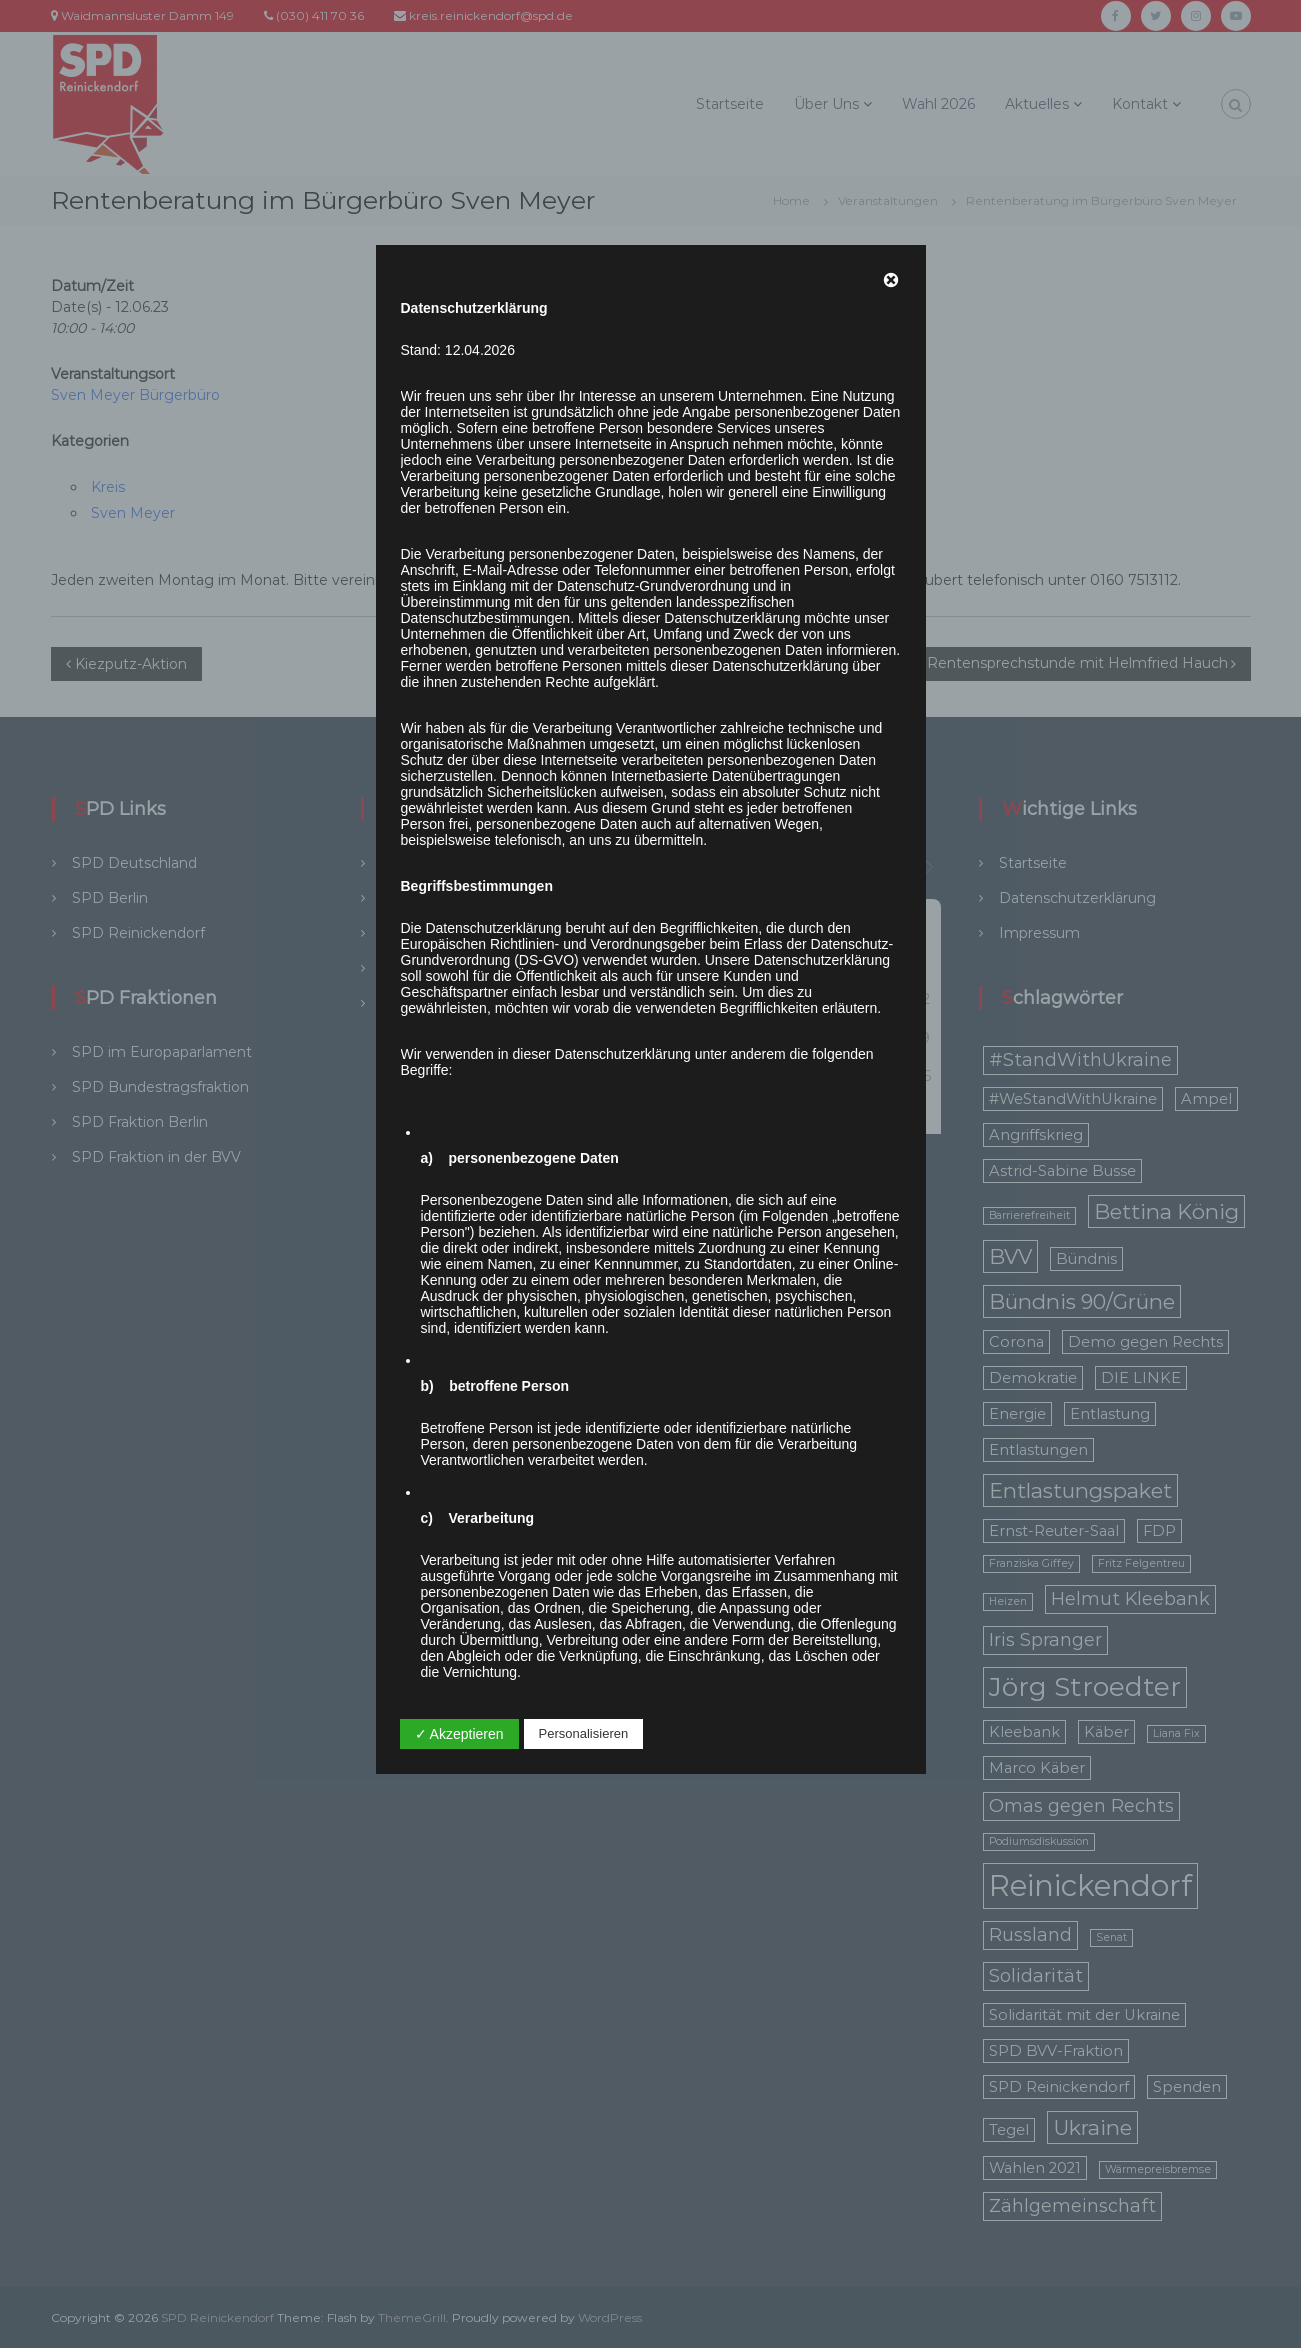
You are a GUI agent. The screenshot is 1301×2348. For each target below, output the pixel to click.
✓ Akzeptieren (459, 1734)
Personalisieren (584, 1733)
